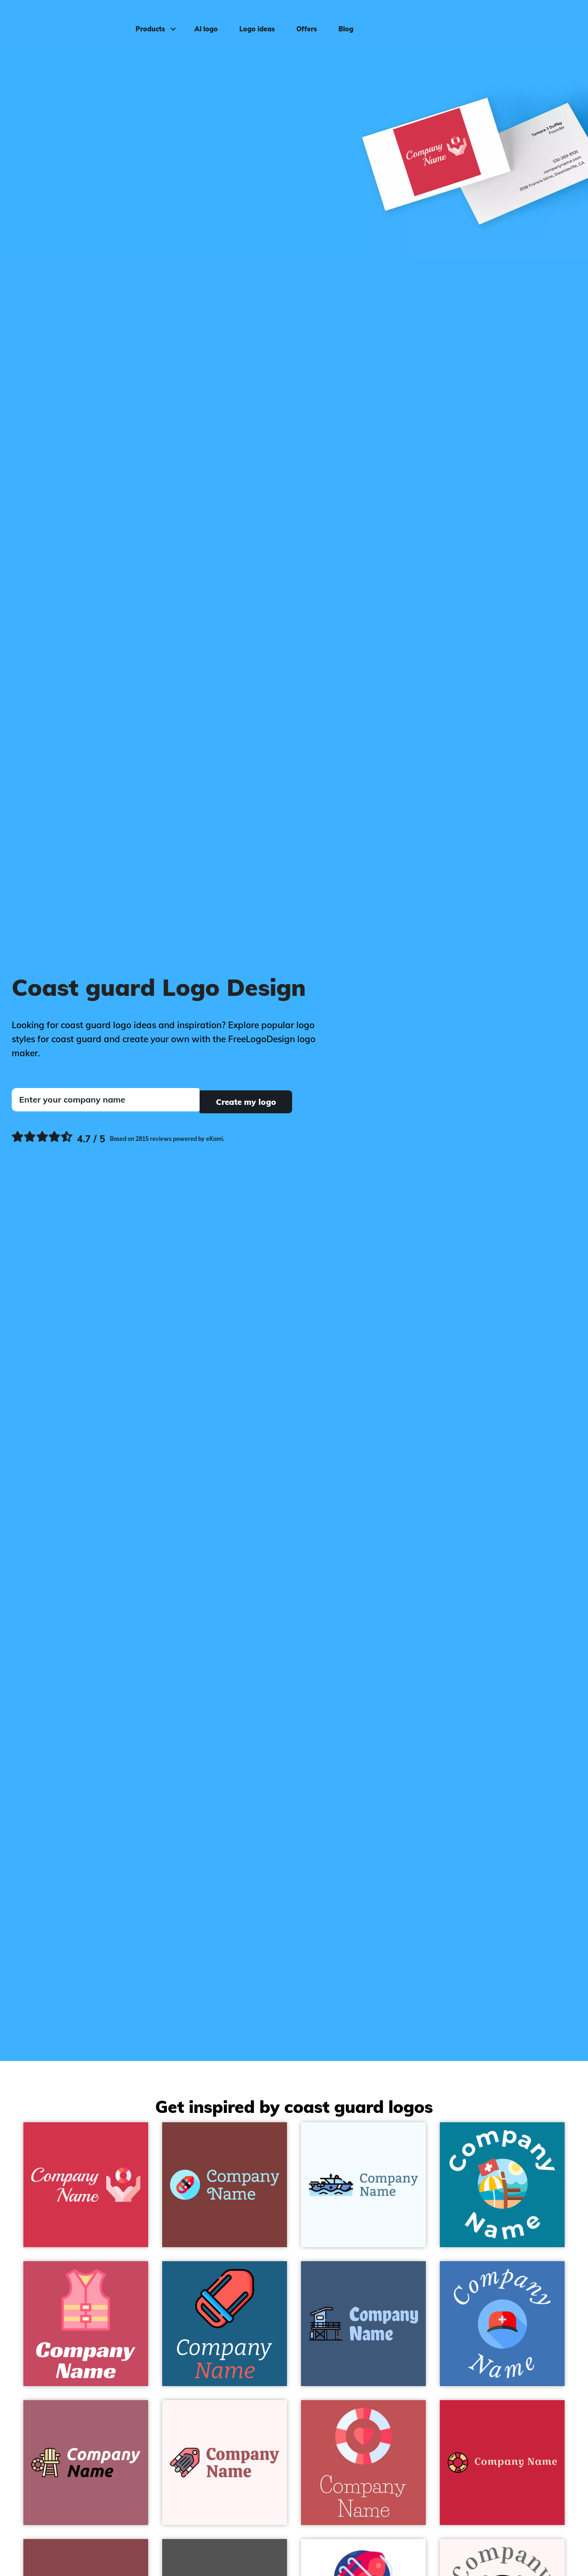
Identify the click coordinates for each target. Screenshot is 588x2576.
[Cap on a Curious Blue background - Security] (502, 2323)
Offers (303, 21)
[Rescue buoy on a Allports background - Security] (224, 2323)
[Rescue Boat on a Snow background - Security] (224, 2462)
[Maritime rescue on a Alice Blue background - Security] (363, 2184)
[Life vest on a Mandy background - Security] (85, 2323)
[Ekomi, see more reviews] (118, 1137)
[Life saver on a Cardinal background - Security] (502, 2462)
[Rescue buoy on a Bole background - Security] (224, 2184)
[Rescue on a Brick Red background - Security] (85, 2184)
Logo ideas (254, 21)
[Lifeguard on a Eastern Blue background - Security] (502, 2184)
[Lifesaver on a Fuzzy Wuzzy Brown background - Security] (363, 2462)
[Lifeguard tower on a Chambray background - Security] (363, 2323)
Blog (342, 21)
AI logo (203, 21)
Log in (562, 21)
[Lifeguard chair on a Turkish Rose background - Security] (85, 2462)
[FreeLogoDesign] (68, 21)
